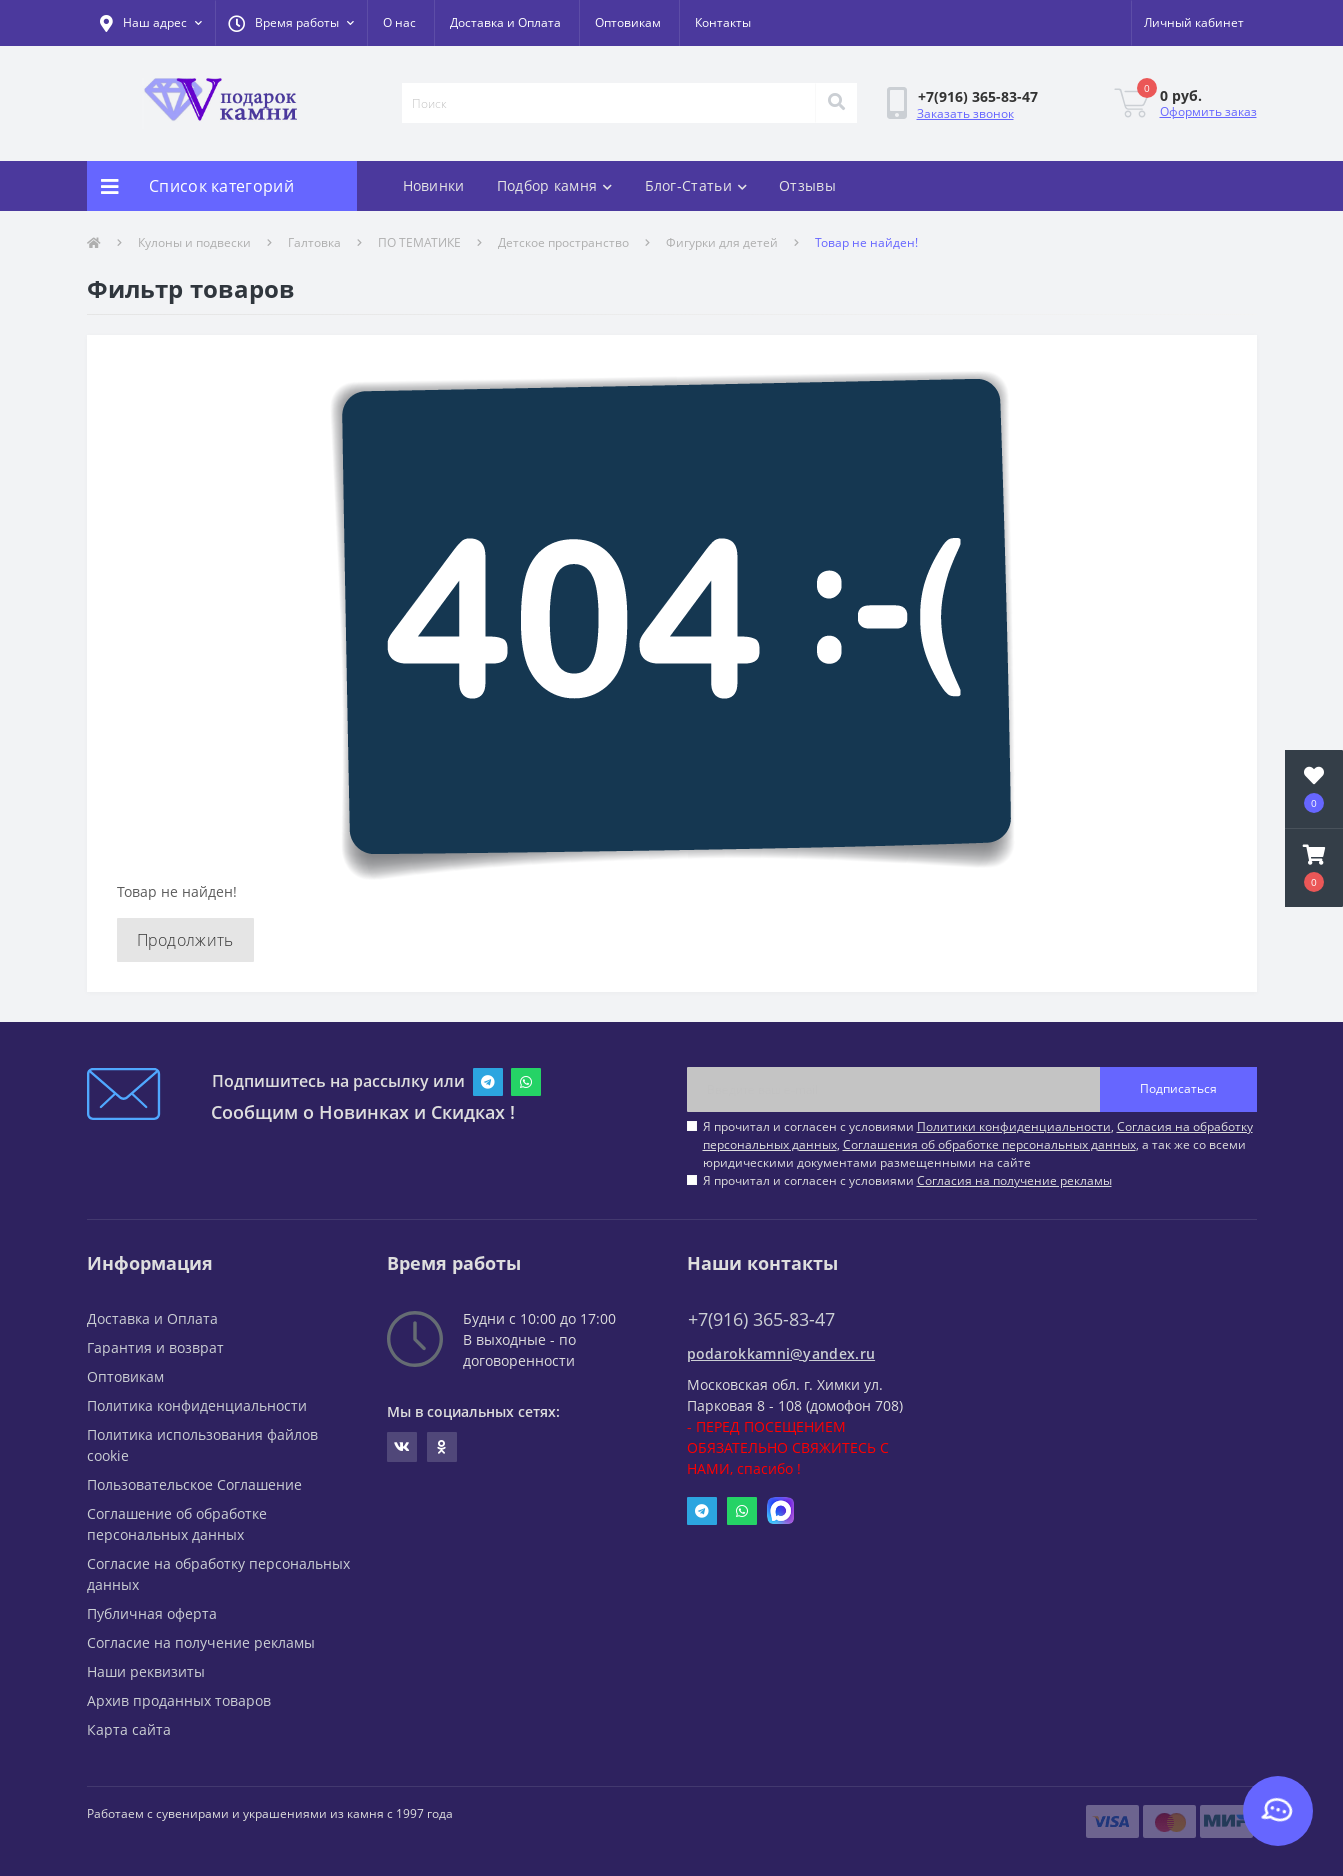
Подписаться (1178, 1088)
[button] (291, 23)
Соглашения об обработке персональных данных (989, 1144)
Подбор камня (555, 185)
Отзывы (807, 185)
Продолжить (185, 940)
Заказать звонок (965, 113)
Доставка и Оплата (505, 22)
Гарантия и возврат (155, 1347)
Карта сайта (129, 1729)
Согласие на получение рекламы (201, 1642)
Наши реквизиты (146, 1671)
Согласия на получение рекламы (1014, 1180)
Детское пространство (563, 242)
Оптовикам (628, 22)
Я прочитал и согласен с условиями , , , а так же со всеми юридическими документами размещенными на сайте (978, 1144)
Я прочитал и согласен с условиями (907, 1180)
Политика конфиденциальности (197, 1405)
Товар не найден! (866, 242)
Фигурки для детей (722, 242)
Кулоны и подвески (194, 242)
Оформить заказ (1208, 111)
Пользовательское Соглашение (194, 1484)
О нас (399, 22)
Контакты (723, 22)
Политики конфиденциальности (1014, 1126)
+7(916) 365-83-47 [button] (761, 1319)
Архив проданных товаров (179, 1700)
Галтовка (314, 242)
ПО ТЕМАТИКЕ (419, 242)
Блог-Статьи (696, 185)
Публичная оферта (152, 1613)
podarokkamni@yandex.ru (781, 1353)
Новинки (434, 185)
